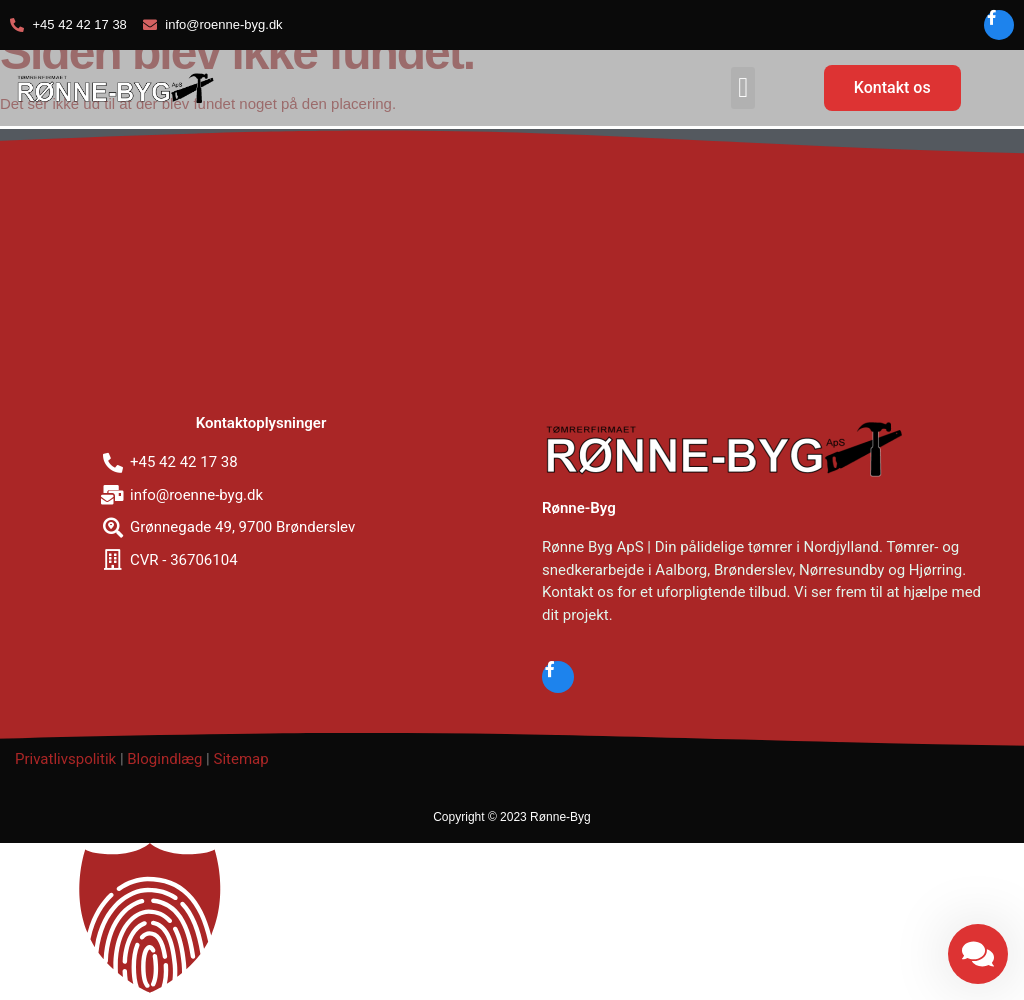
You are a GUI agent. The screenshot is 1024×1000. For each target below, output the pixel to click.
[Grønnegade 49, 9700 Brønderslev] (512, 275)
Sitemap (240, 759)
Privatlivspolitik (65, 759)
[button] (743, 88)
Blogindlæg (164, 759)
